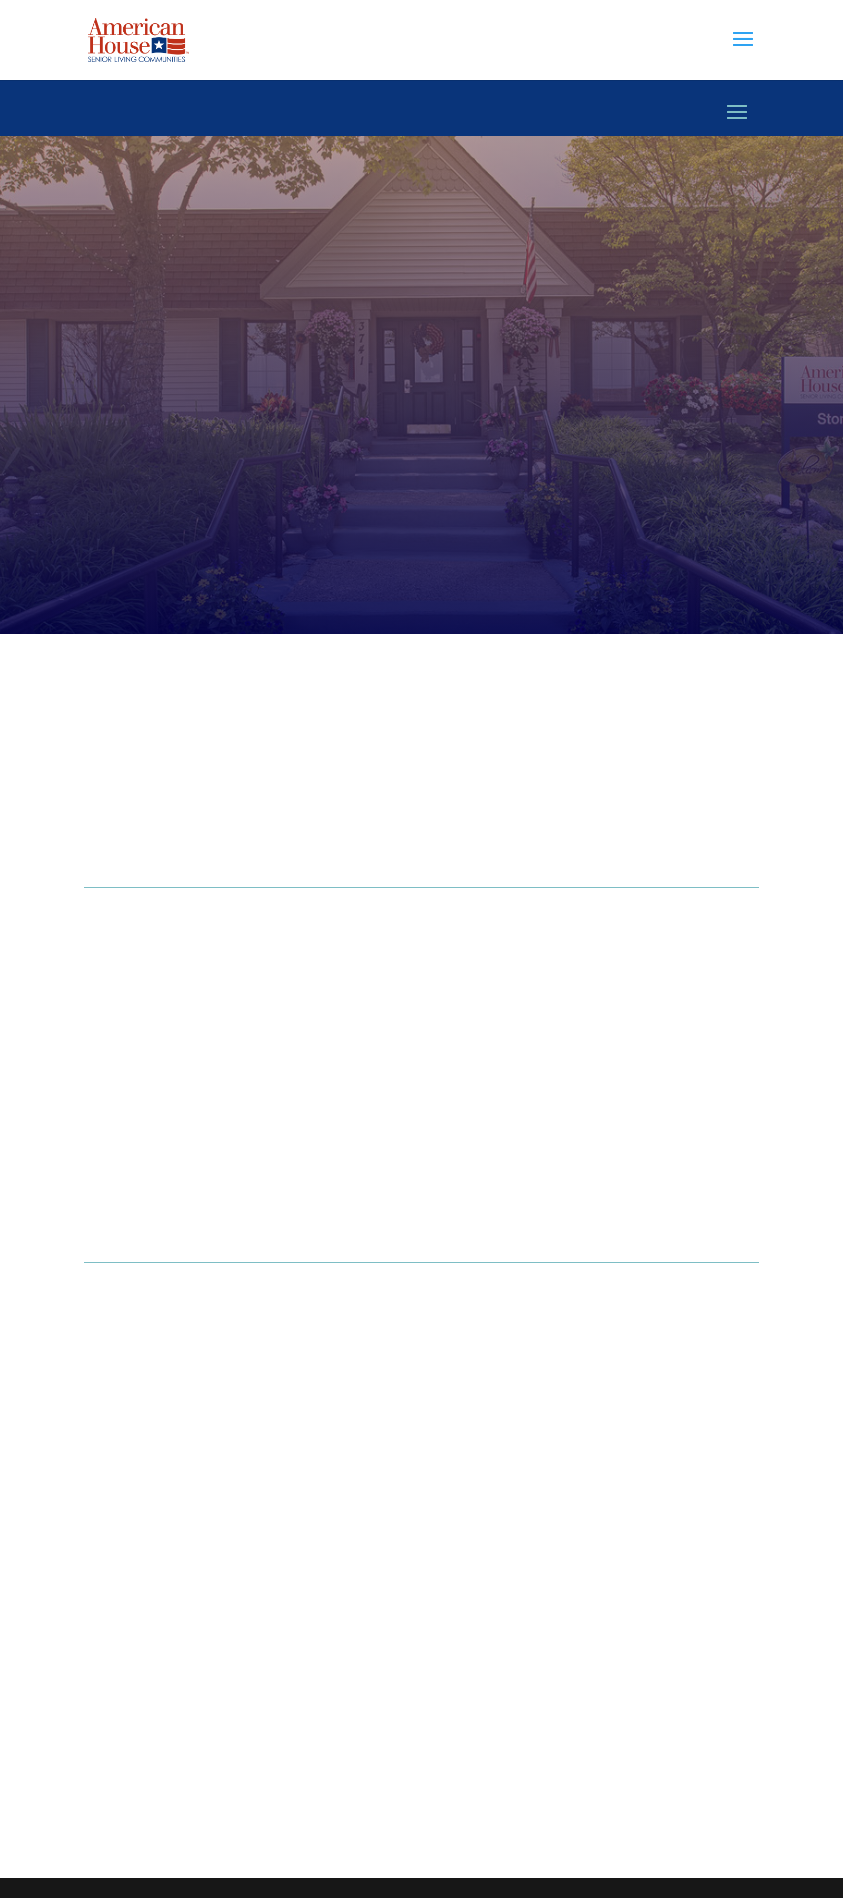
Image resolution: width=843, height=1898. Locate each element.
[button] (743, 52)
